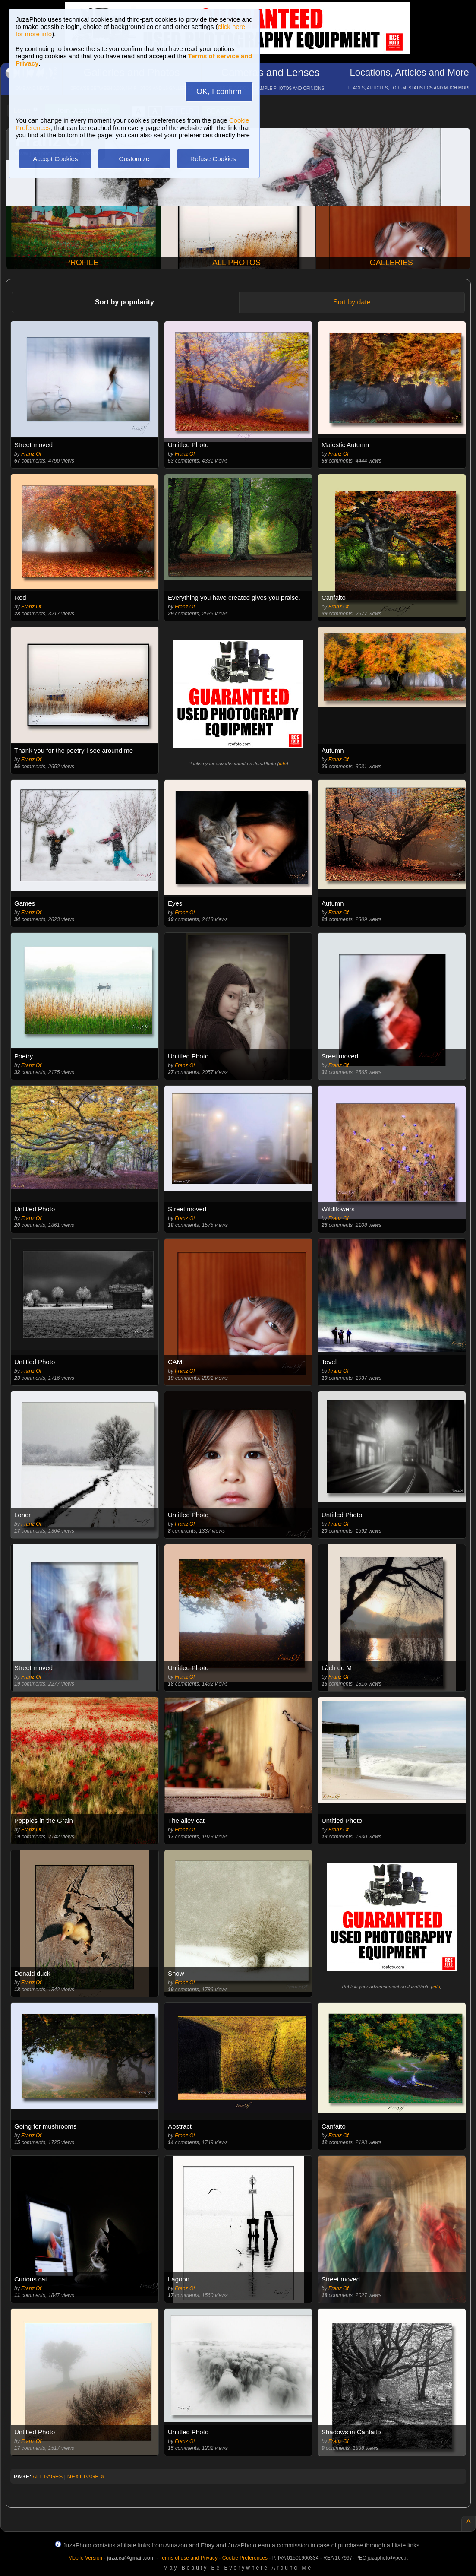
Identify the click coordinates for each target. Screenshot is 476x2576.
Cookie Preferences (245, 2558)
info (283, 763)
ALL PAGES (47, 2476)
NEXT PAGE (85, 2476)
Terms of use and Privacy (188, 2558)
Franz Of (31, 454)
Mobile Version (85, 2558)
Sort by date (351, 302)
